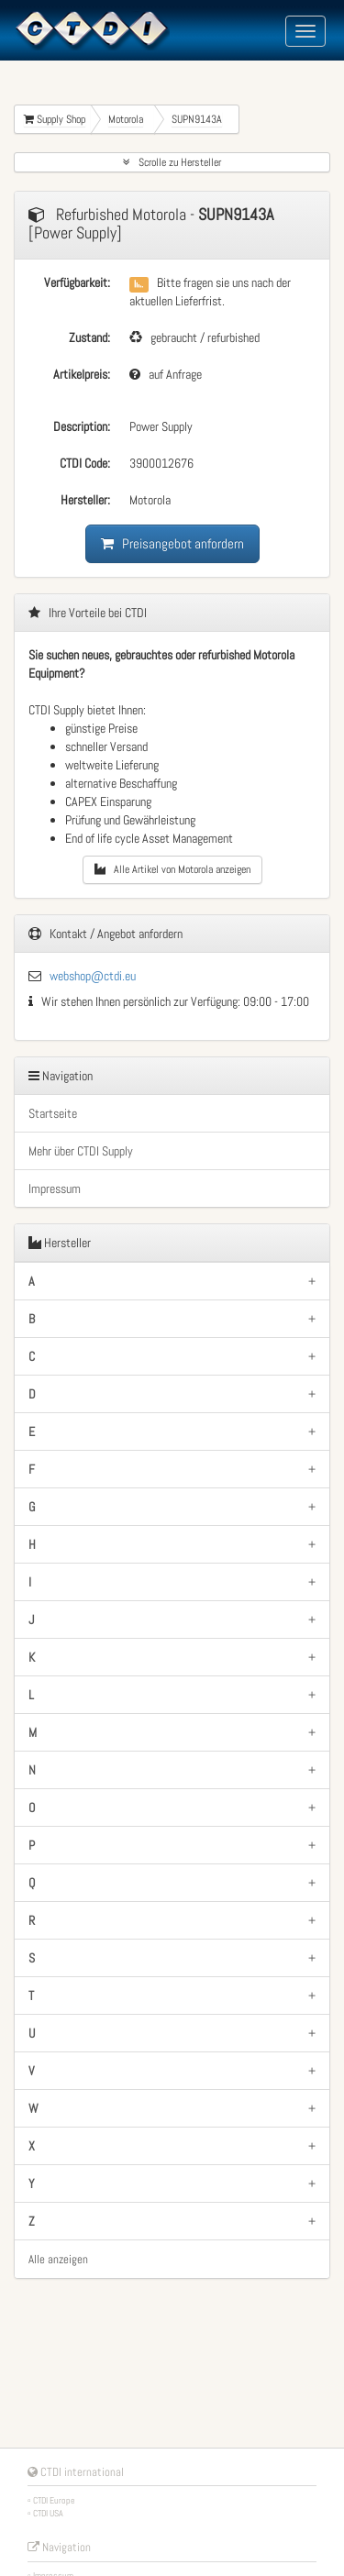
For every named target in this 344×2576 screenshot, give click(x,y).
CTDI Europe (54, 2500)
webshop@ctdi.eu (93, 975)
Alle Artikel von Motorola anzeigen (172, 869)
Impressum (54, 1188)
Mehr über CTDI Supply (80, 1151)
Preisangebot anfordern (172, 543)
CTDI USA (48, 2513)
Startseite (52, 1113)
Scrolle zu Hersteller (172, 162)
